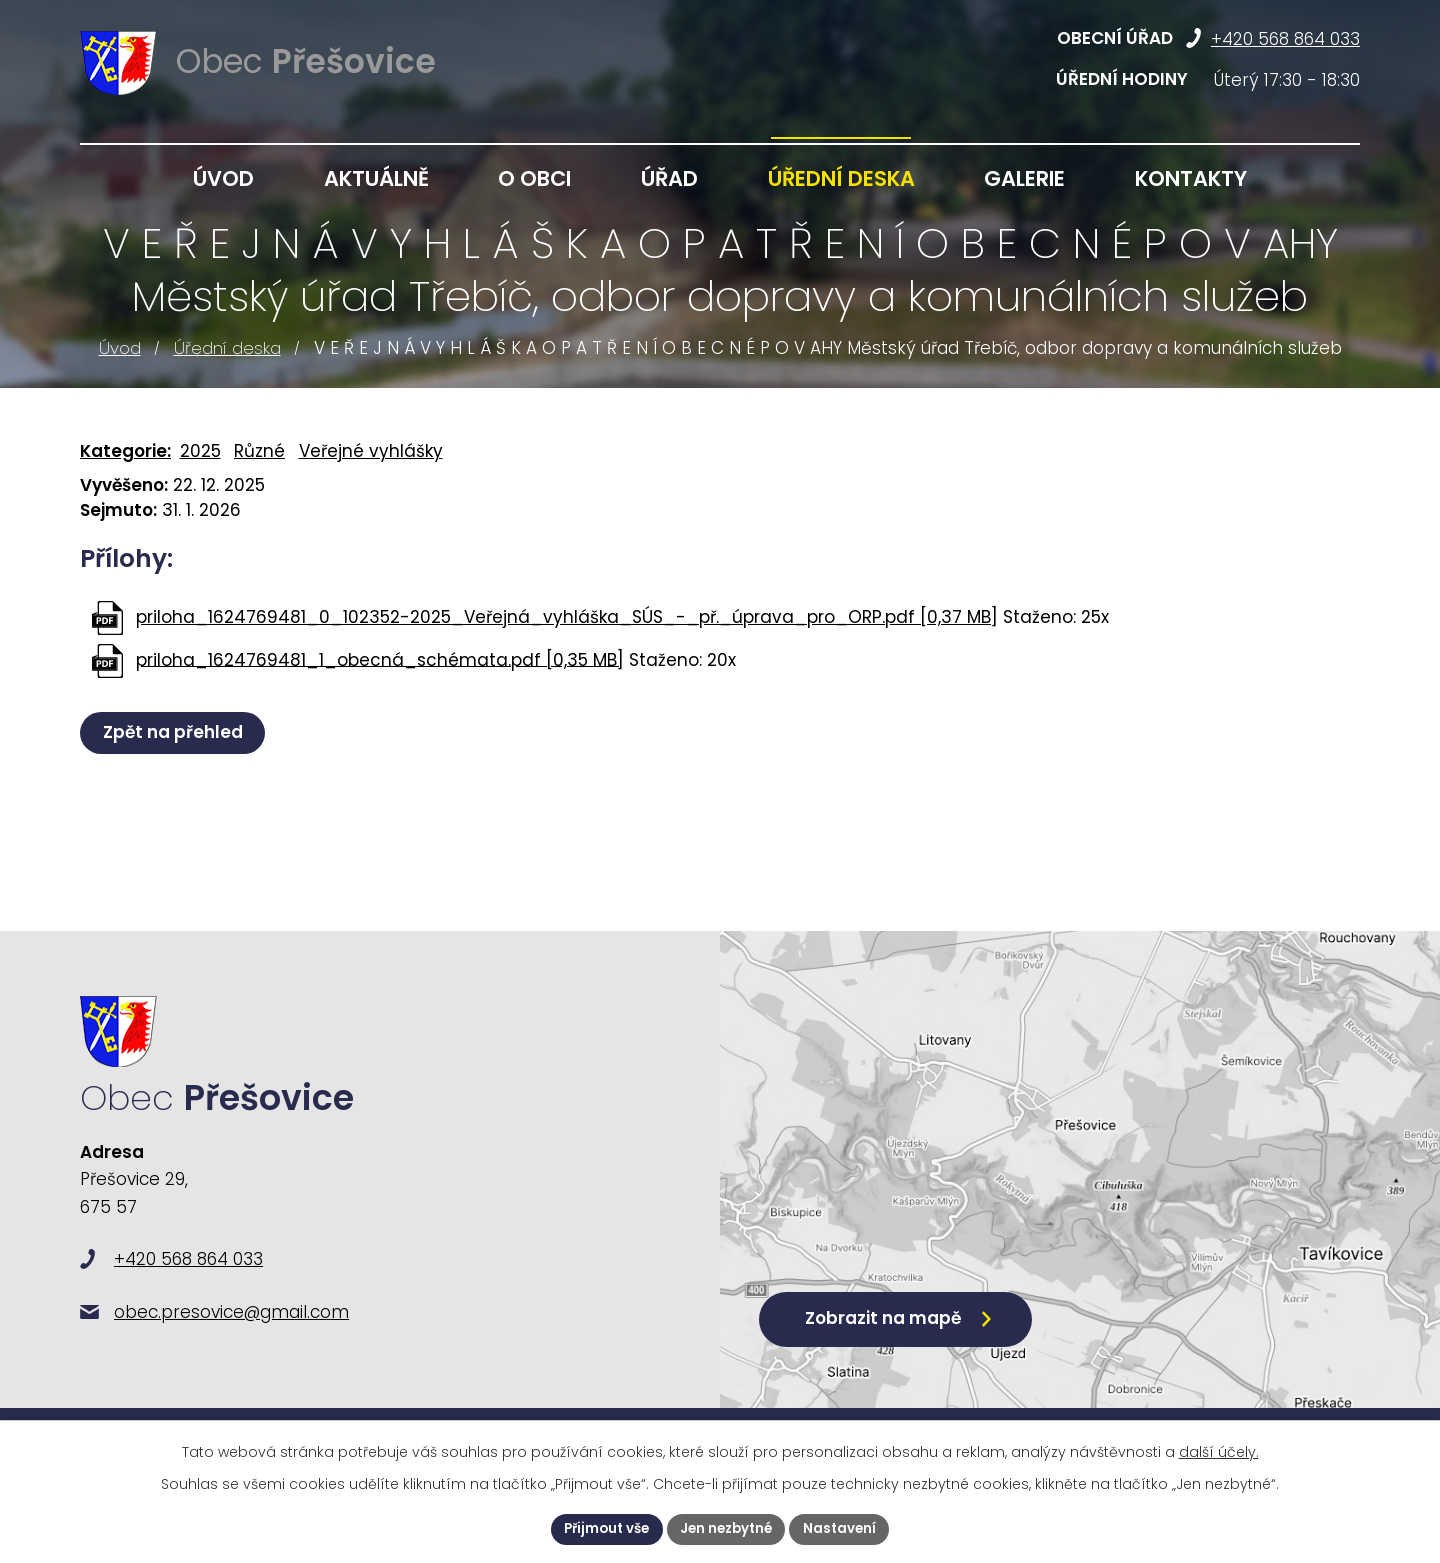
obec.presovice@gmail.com (231, 1337)
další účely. (1219, 1450)
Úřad (669, 178)
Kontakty (1191, 178)
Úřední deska (227, 348)
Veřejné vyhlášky (371, 451)
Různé (259, 451)
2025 (200, 451)
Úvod (120, 348)
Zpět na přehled (176, 732)
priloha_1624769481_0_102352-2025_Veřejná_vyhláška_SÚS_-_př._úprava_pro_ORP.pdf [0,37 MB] (567, 617)
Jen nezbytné (728, 1528)
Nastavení (846, 1528)
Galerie (1024, 178)
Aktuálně (376, 178)
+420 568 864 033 (1285, 39)
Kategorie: (125, 451)
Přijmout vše (601, 1528)
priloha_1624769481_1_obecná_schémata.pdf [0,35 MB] (380, 659)
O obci (534, 178)
